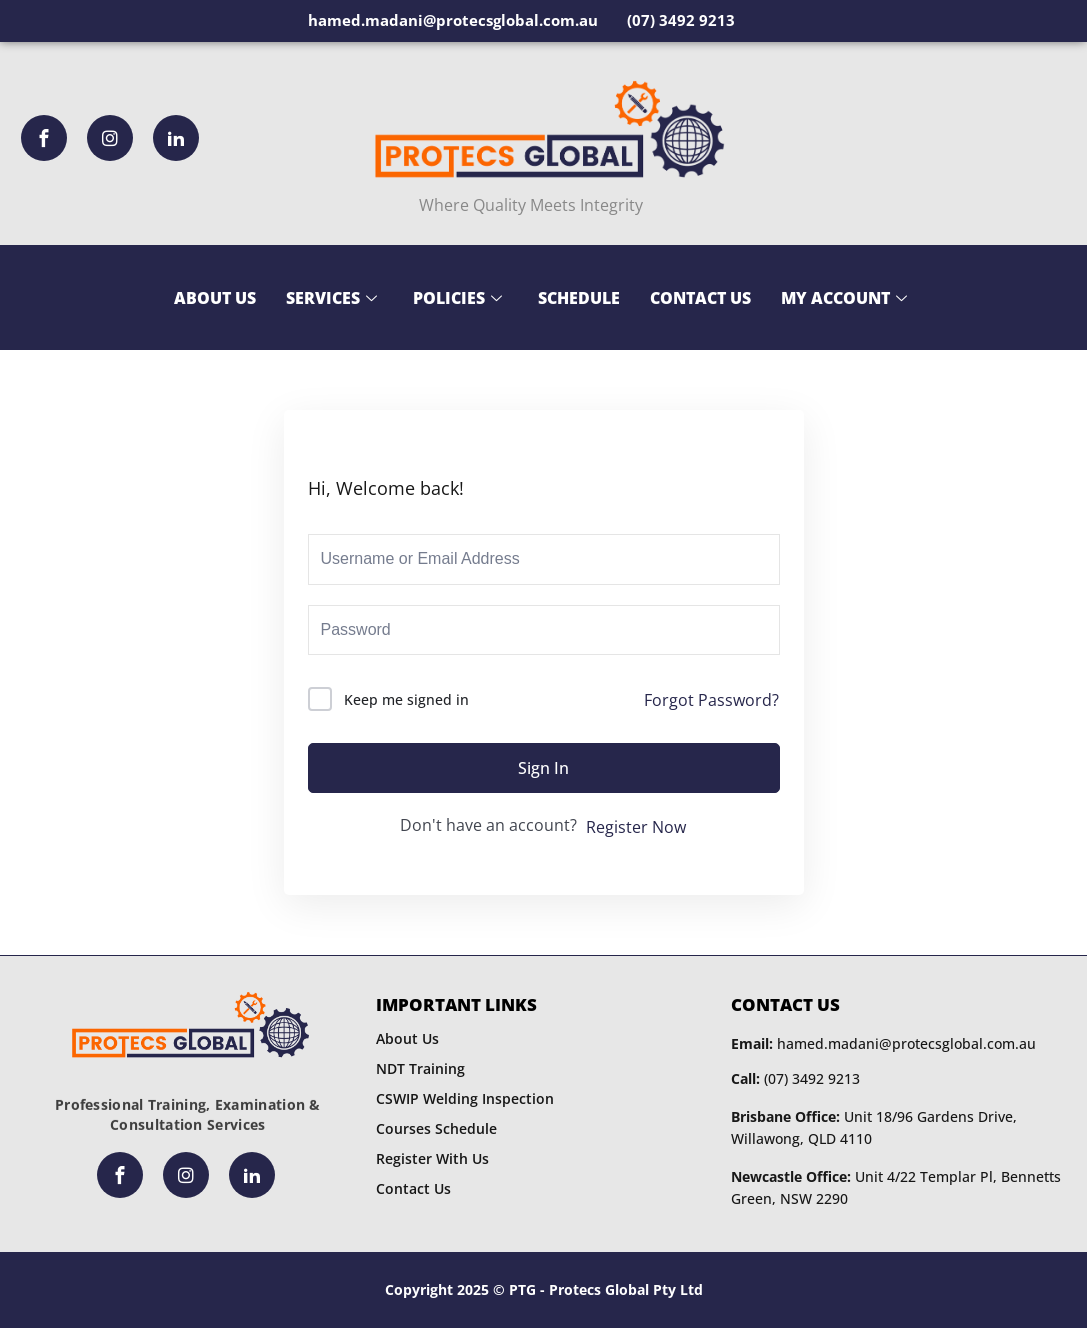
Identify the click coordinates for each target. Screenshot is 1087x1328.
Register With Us (432, 1158)
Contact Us (700, 298)
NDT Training (420, 1068)
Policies (457, 298)
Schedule (579, 298)
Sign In (543, 768)
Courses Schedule (436, 1128)
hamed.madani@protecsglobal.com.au (883, 1043)
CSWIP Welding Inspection (465, 1098)
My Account (844, 298)
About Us (215, 298)
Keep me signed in (406, 699)
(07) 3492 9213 (795, 1078)
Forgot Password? (711, 700)
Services (331, 298)
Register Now (636, 827)
